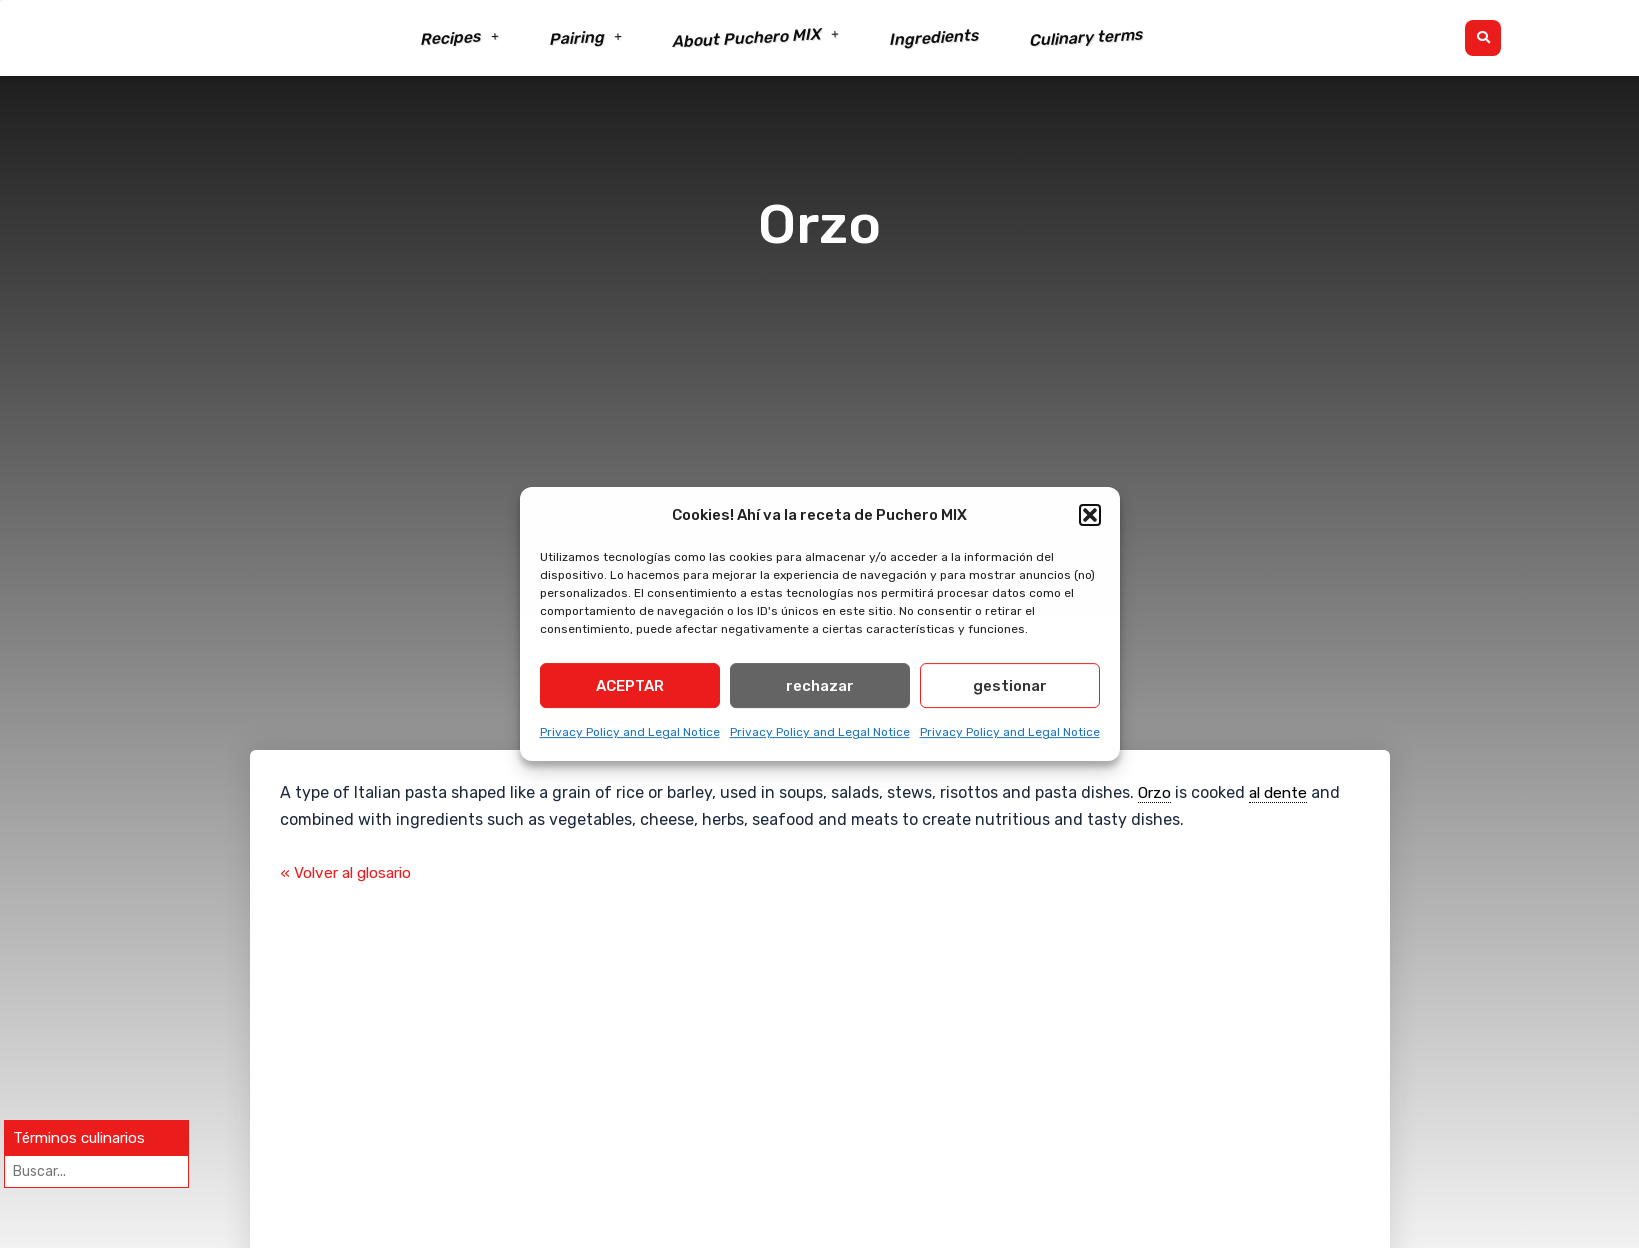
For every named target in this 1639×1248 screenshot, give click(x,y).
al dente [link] (1282, 792)
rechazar (820, 690)
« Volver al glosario (350, 873)
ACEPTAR (630, 690)
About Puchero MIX (756, 38)
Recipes (460, 38)
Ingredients (933, 38)
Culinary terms (1085, 37)
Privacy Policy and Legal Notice (630, 736)
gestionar (1010, 690)
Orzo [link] (1155, 792)
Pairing (585, 38)
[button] (1090, 515)
